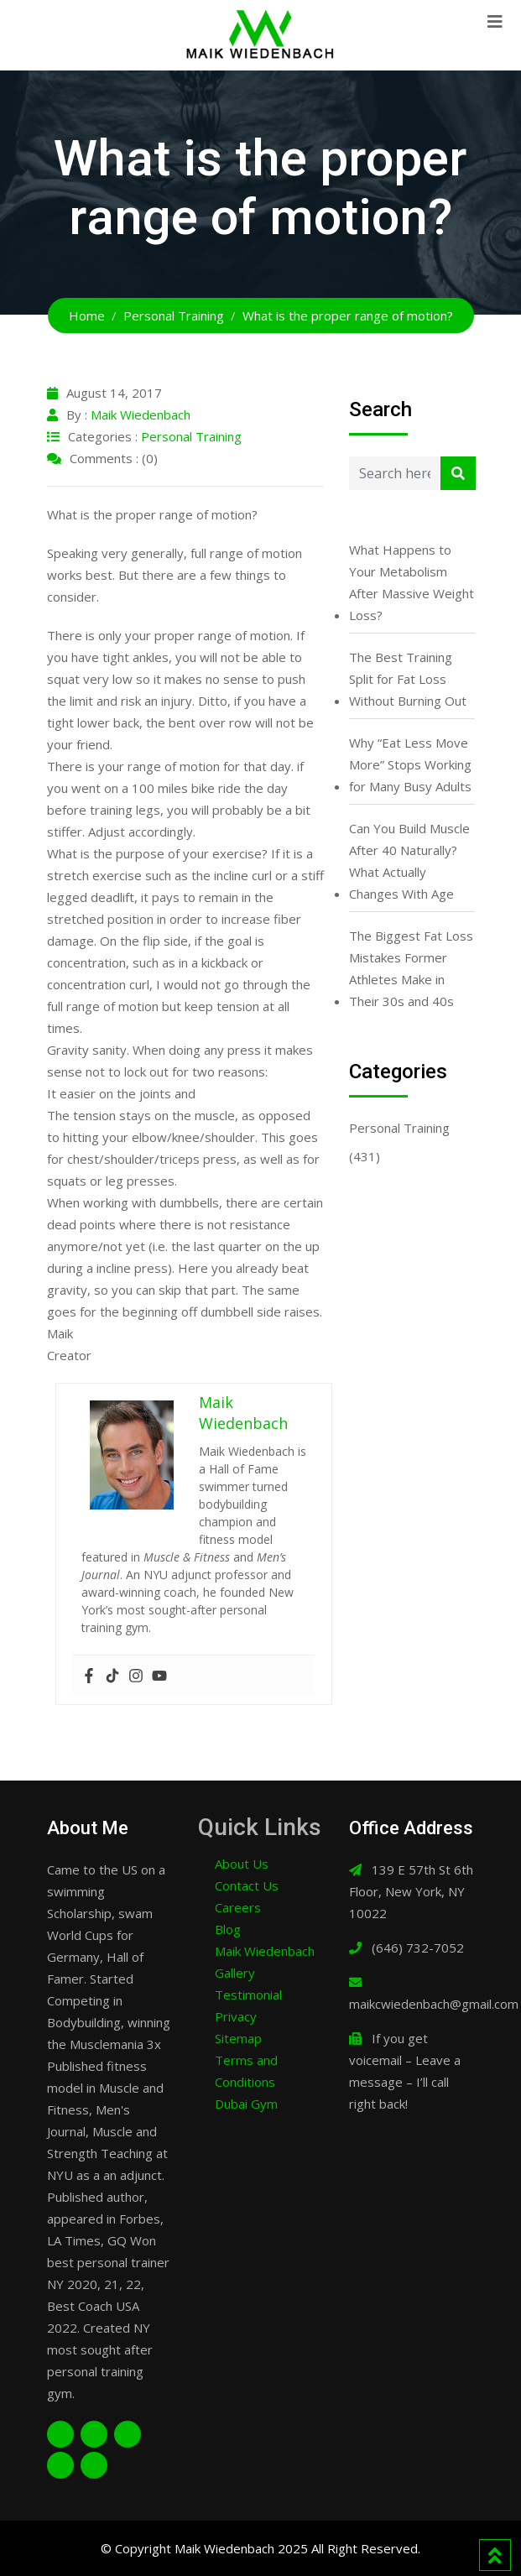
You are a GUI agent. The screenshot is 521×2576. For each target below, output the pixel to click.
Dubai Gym (246, 2103)
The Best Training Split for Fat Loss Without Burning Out (407, 679)
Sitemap (238, 2038)
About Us (241, 1863)
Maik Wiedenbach (140, 414)
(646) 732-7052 (418, 1947)
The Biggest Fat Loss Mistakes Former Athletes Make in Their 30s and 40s (411, 968)
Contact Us (247, 1885)
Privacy (236, 2016)
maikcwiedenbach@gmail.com (433, 2003)
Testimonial (248, 1994)
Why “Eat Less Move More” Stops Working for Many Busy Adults (410, 764)
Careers (238, 1907)
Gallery (235, 1972)
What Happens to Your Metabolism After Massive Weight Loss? (411, 582)
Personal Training (191, 436)
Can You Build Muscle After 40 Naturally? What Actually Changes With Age (409, 861)
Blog (228, 1929)
